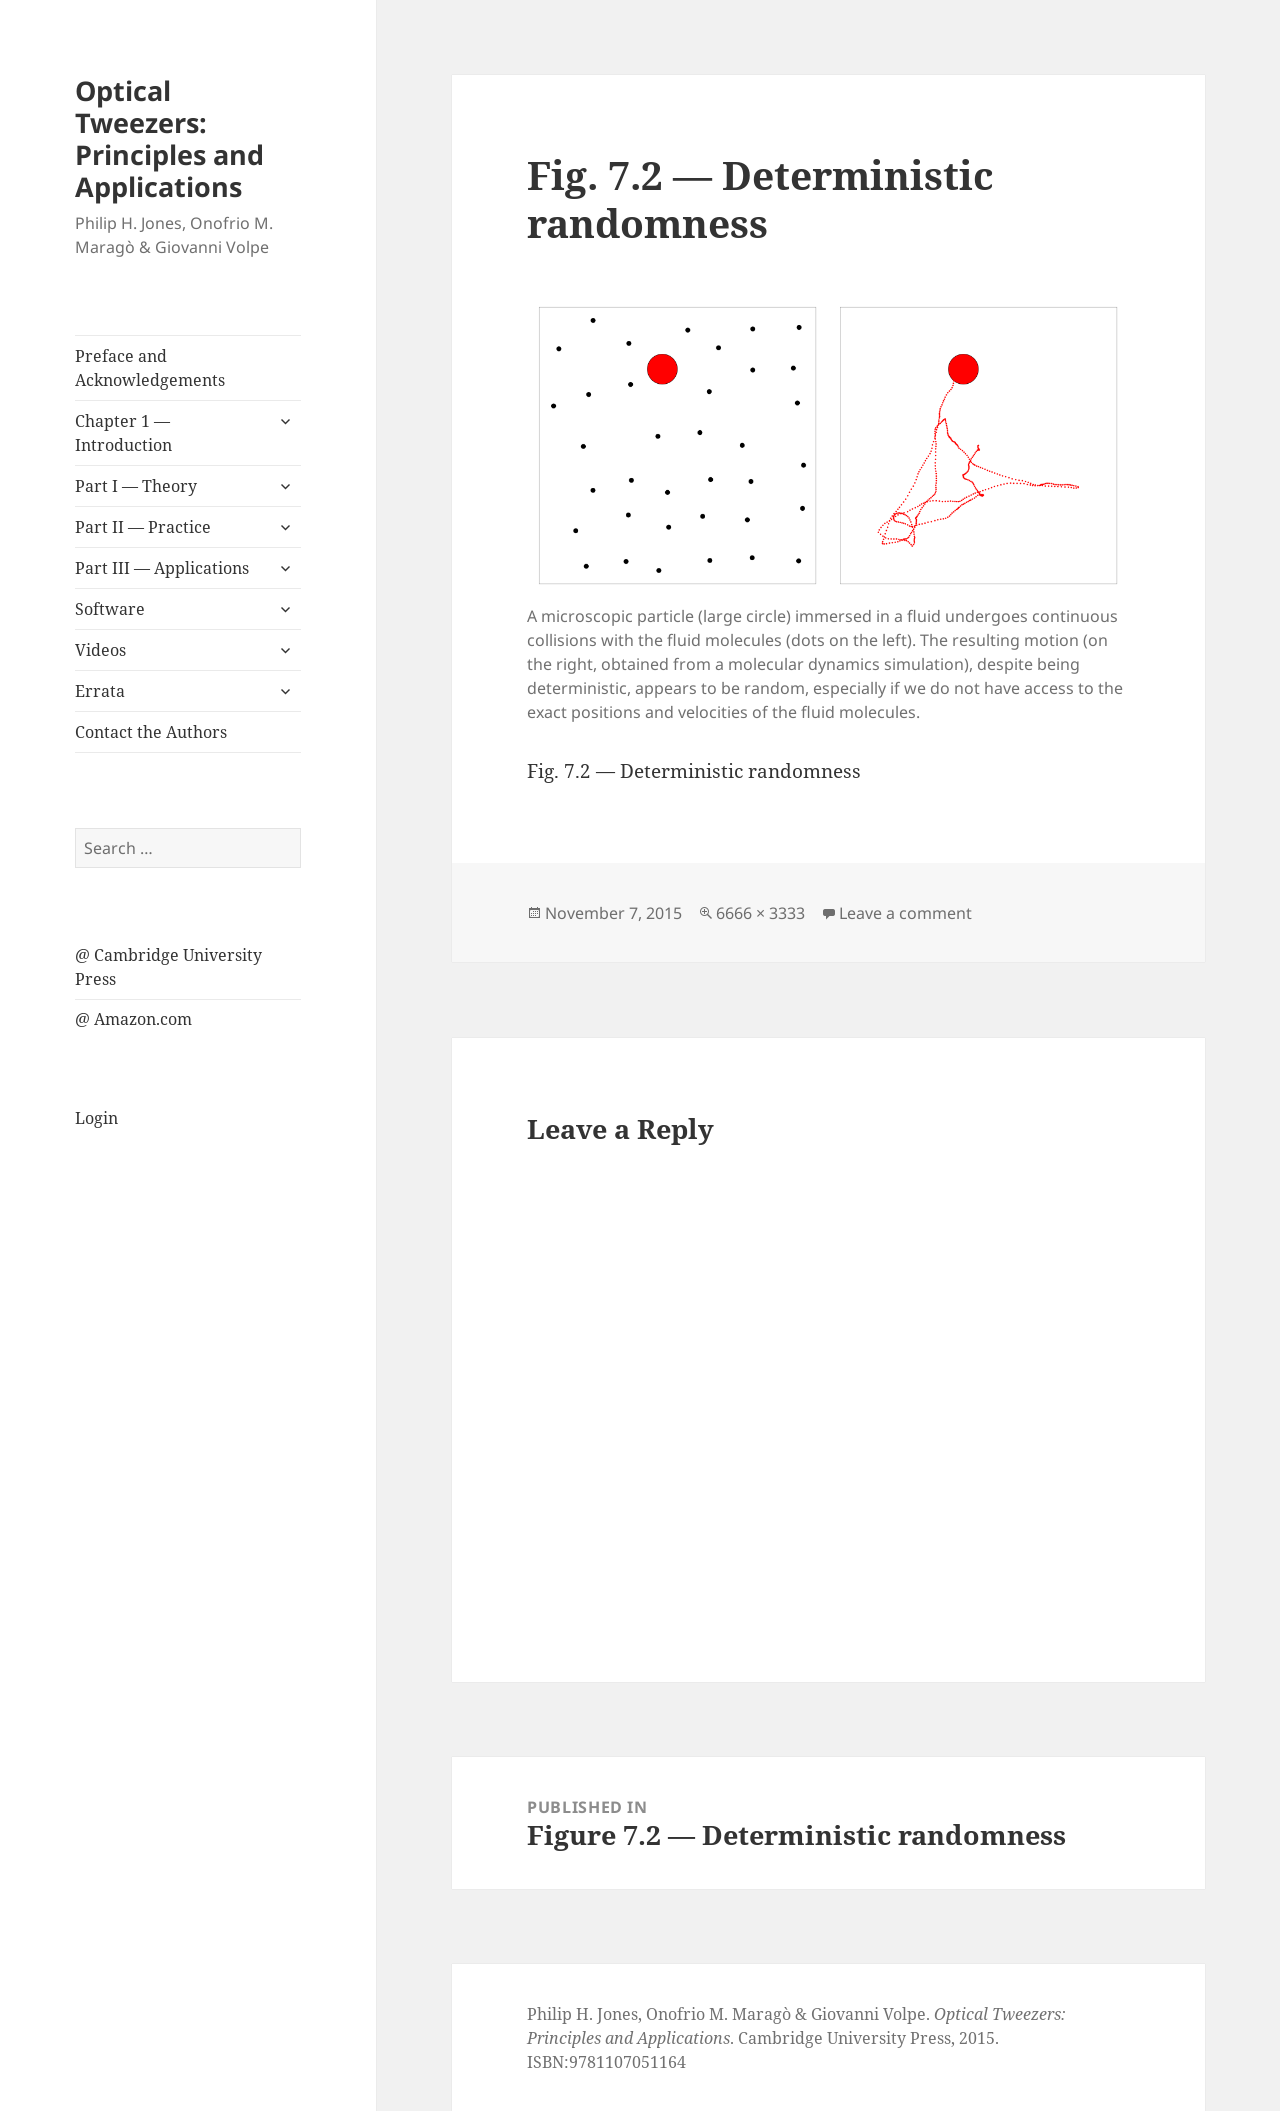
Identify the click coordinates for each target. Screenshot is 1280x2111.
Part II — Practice (143, 527)
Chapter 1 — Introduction (123, 433)
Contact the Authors (151, 732)
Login (96, 1118)
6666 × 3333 (760, 913)
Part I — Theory (136, 486)
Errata (100, 691)
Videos (100, 650)
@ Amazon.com (133, 1019)
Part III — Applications (162, 568)
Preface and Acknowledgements (150, 368)
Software (110, 609)
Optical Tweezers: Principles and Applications (169, 138)
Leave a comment (905, 913)
